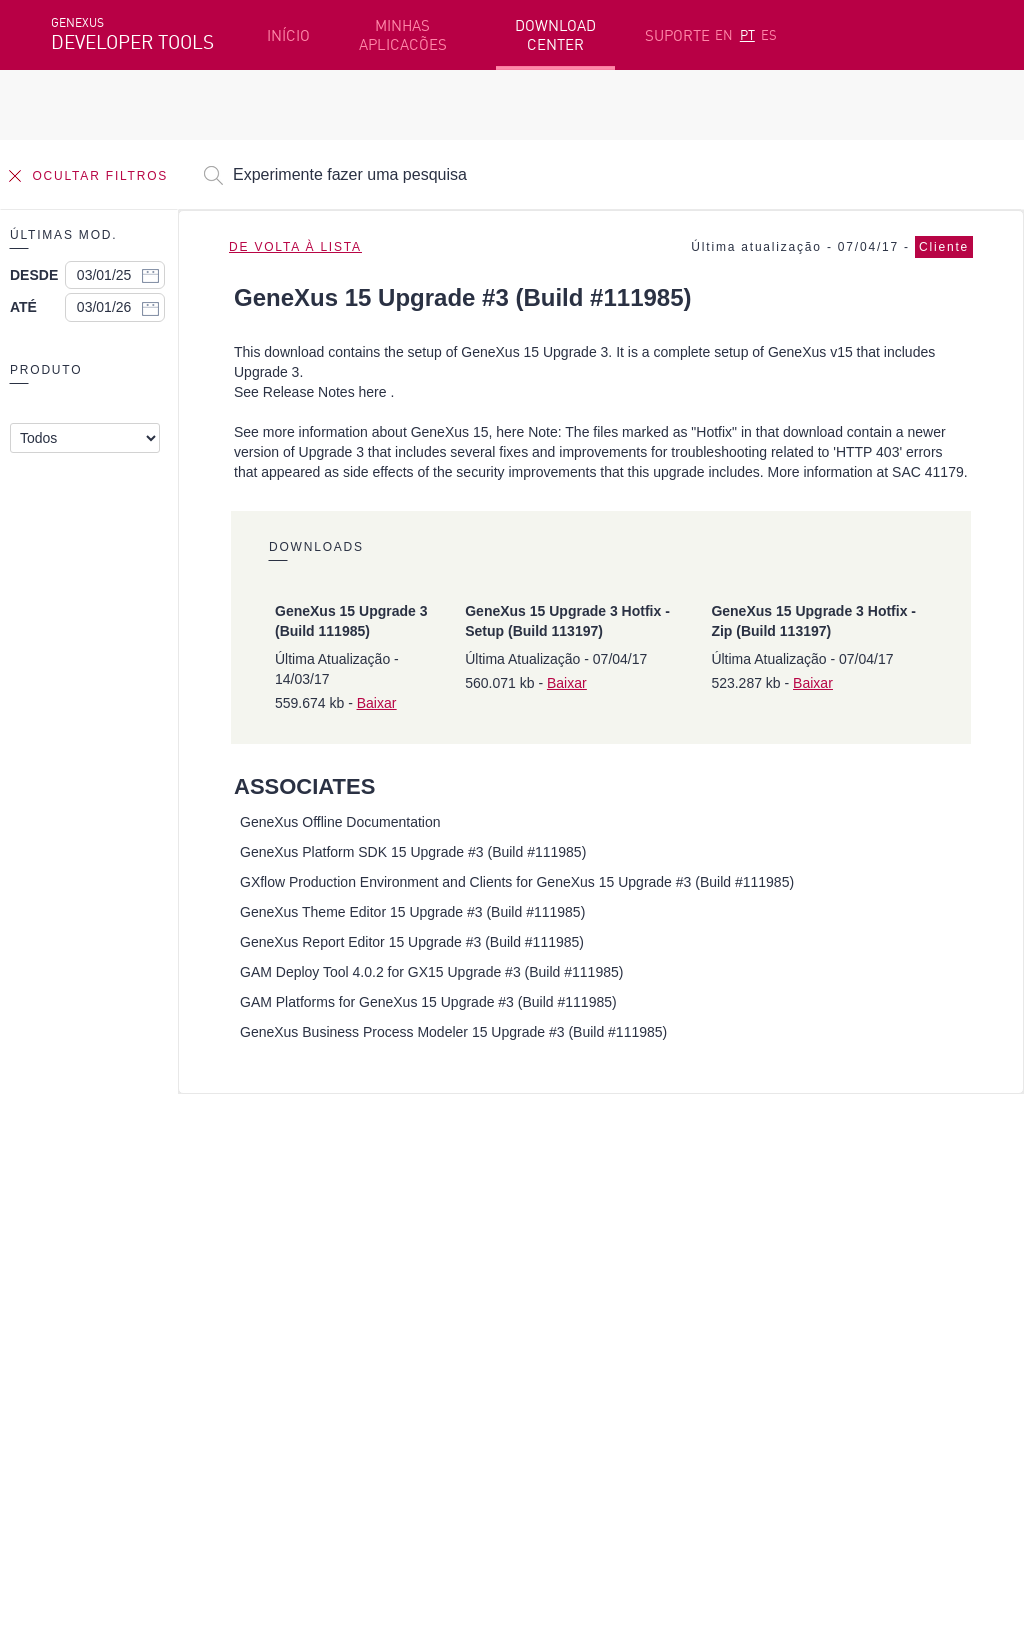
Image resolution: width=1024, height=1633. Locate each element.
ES (769, 35)
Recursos (782, 1203)
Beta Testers (98, 1265)
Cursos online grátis (407, 1234)
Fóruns (774, 1265)
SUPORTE (677, 35)
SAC (764, 1234)
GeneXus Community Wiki (425, 1296)
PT (747, 35)
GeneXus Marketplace (413, 1265)
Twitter (289, 1401)
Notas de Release (810, 1296)
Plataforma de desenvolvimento (450, 1203)
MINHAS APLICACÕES (403, 35)
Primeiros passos (112, 1234)
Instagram (156, 1401)
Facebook (81, 1401)
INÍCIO (288, 35)
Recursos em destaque (130, 1203)
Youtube (351, 1401)
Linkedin (227, 1401)
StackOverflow (434, 1401)
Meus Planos (97, 1296)
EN (724, 35)
